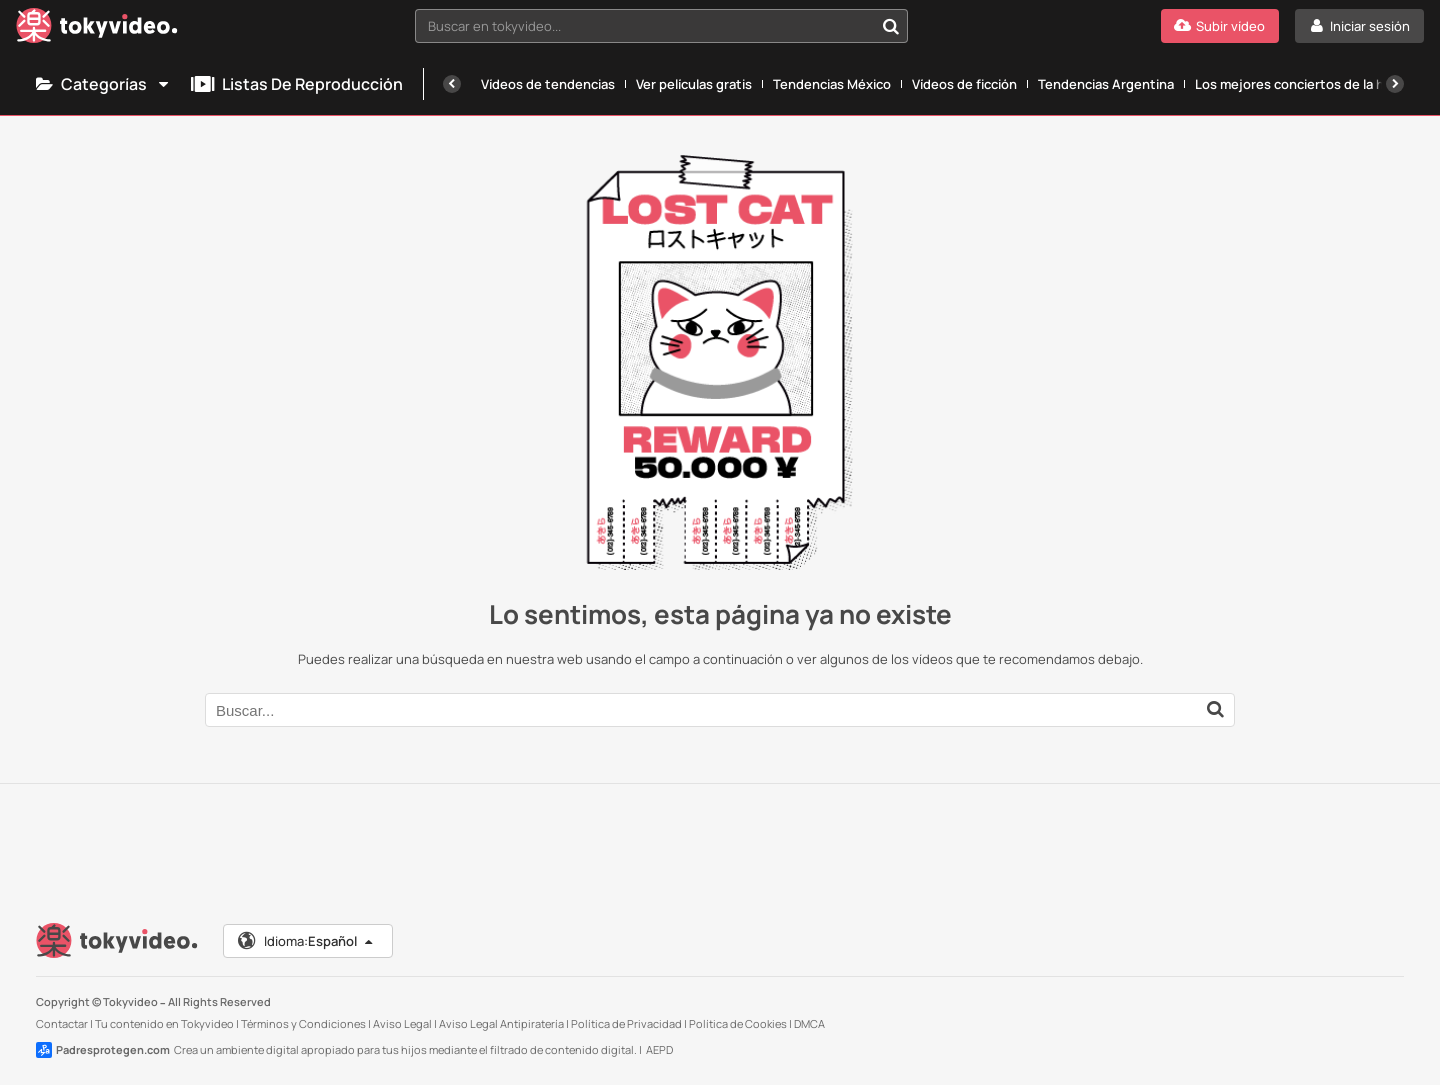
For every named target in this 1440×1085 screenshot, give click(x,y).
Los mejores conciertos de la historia (1309, 84)
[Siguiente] (1395, 84)
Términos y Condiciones (303, 1023)
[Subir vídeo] (1220, 26)
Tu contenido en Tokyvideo (164, 1023)
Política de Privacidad (626, 1023)
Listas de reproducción (297, 84)
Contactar (62, 1023)
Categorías (103, 84)
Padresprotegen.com (103, 1050)
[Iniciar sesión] (1359, 26)
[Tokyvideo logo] (97, 29)
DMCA (809, 1023)
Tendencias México (832, 84)
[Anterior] (452, 84)
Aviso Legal (402, 1023)
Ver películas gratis (694, 84)
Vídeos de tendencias (548, 84)
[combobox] (661, 26)
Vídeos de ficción (964, 84)
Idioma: (306, 941)
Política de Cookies (738, 1023)
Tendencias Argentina (1106, 84)
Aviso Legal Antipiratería (501, 1023)
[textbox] (644, 26)
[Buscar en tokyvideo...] (891, 26)
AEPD (659, 1049)
